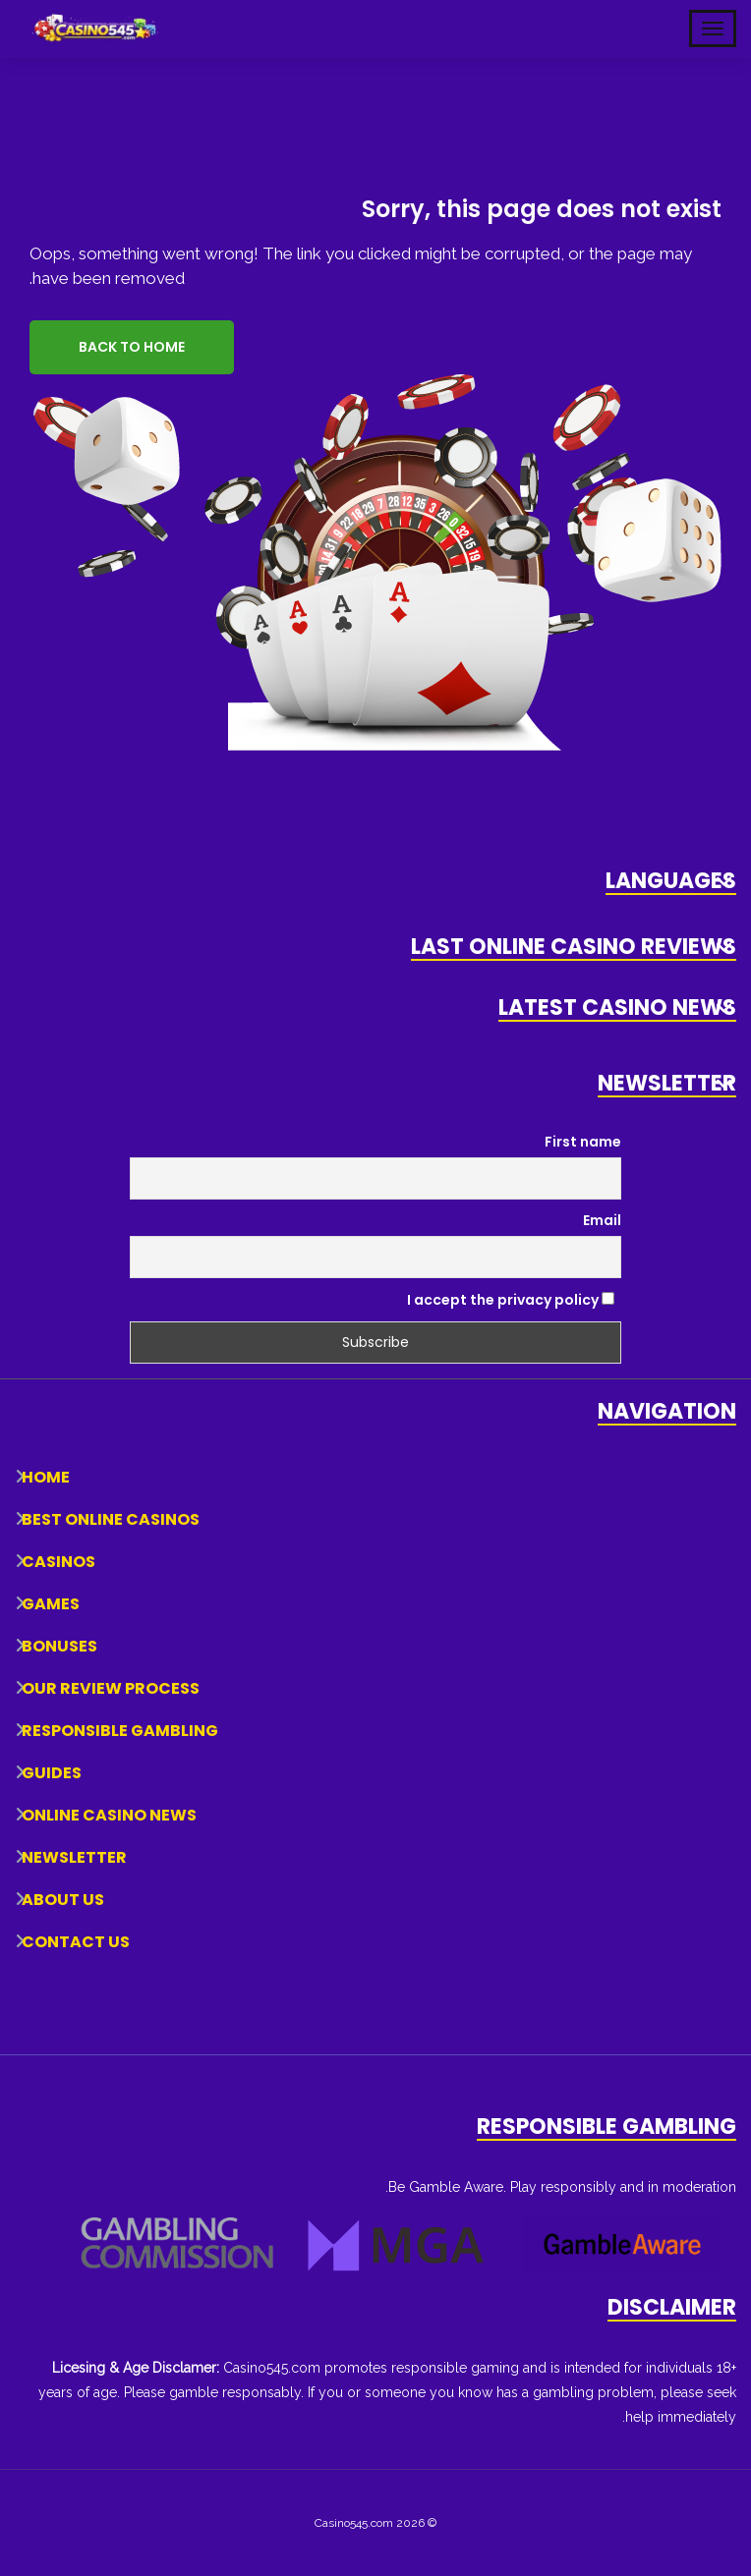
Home (46, 1477)
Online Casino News (109, 1815)
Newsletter (74, 1857)
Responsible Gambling (120, 1730)
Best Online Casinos (111, 1519)
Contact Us (76, 1942)
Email (602, 1220)
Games (51, 1604)
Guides (52, 1773)
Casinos (58, 1561)
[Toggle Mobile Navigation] (712, 28)
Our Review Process (111, 1688)
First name (583, 1141)
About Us (63, 1899)
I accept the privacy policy (510, 1300)
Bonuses (59, 1646)
